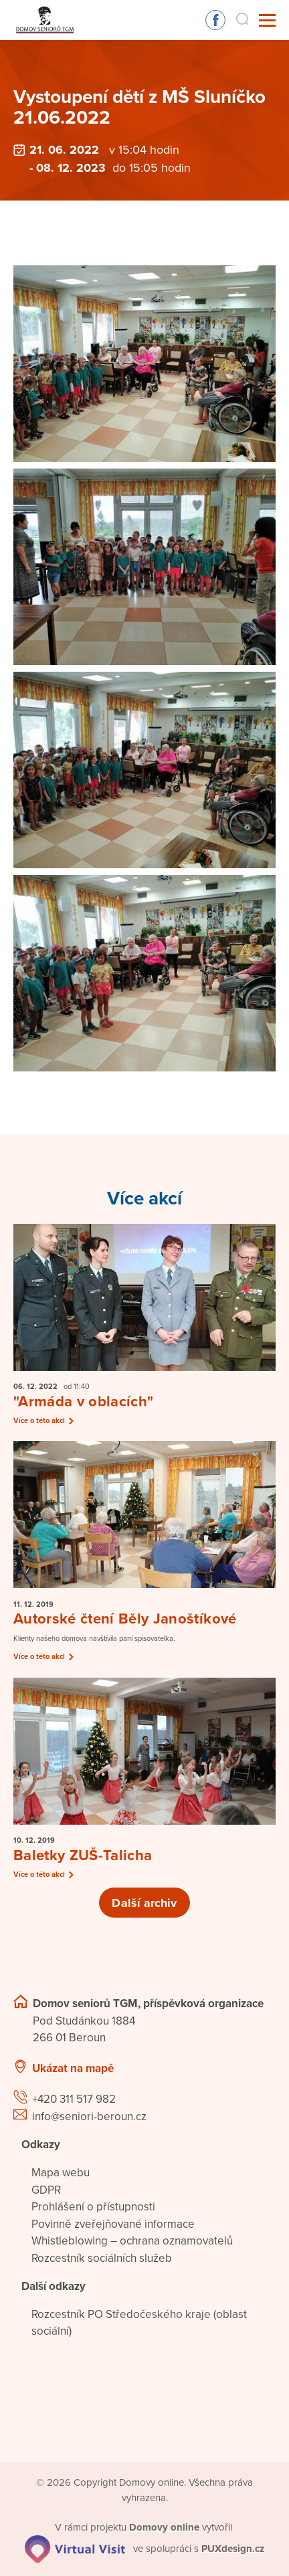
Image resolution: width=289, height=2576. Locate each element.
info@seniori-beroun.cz (89, 2116)
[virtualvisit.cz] (75, 2548)
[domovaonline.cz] (164, 2527)
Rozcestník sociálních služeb (101, 2258)
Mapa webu (60, 2173)
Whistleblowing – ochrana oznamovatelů (132, 2241)
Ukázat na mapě (73, 2068)
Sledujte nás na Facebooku (215, 20)
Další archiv (144, 1903)
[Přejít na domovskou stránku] (44, 20)
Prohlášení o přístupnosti (93, 2207)
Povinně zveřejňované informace (113, 2224)
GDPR (46, 2190)
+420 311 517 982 (74, 2099)
